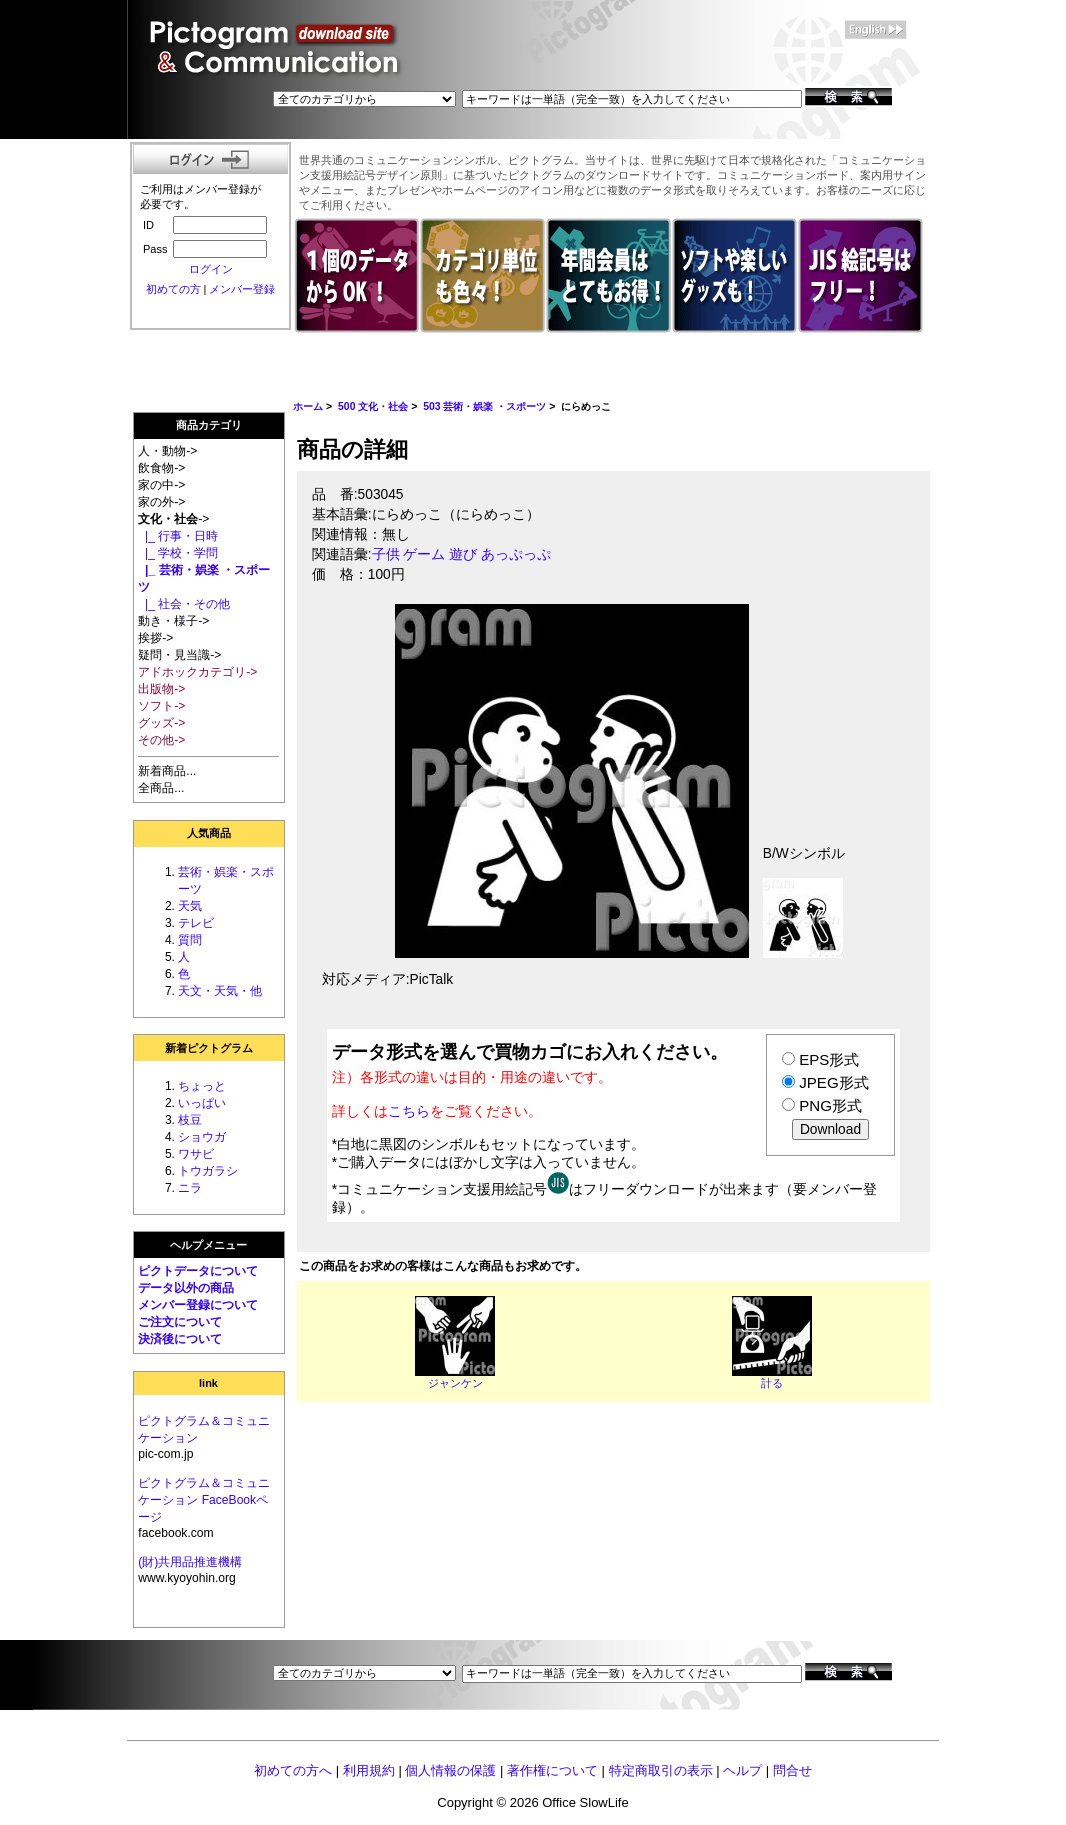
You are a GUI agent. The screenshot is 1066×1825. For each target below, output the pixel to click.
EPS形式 (829, 1059)
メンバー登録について (198, 1305)
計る (772, 1383)
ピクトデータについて (198, 1271)
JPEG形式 (833, 1082)
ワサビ (196, 1154)
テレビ (196, 923)
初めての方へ (293, 1770)
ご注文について (180, 1322)
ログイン (211, 269)
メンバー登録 (242, 289)
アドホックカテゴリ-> (197, 672)
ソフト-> (161, 706)
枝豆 (190, 1120)
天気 (190, 906)
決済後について (180, 1339)
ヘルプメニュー (208, 1245)
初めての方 (173, 289)
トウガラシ (208, 1171)
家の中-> (161, 485)
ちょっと (202, 1086)
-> (173, 519)
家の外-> (161, 502)
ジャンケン (455, 1383)
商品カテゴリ (209, 425)
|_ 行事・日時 (178, 536)
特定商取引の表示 (661, 1770)
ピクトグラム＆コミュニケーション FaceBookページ (204, 1500)
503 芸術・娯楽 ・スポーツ (484, 406)
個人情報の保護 (450, 1770)
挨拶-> (155, 638)
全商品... (161, 788)
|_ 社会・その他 (184, 604)
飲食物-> (161, 468)
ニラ (190, 1188)
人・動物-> (167, 451)
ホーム (308, 406)
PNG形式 (830, 1105)
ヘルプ (742, 1770)
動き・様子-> (173, 621)
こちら (409, 1111)
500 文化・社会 (373, 406)
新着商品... (167, 771)
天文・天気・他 (220, 991)
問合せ (792, 1770)
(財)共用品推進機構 (190, 1562)
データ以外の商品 (186, 1288)
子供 (386, 554)
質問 (190, 940)
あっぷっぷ (516, 554)
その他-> (161, 740)
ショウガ (202, 1137)
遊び (463, 554)
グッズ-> (161, 723)
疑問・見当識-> (179, 655)
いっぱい (202, 1103)
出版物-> (161, 689)
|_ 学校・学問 (178, 553)
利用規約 (369, 1770)
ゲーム (424, 554)
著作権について (552, 1770)
